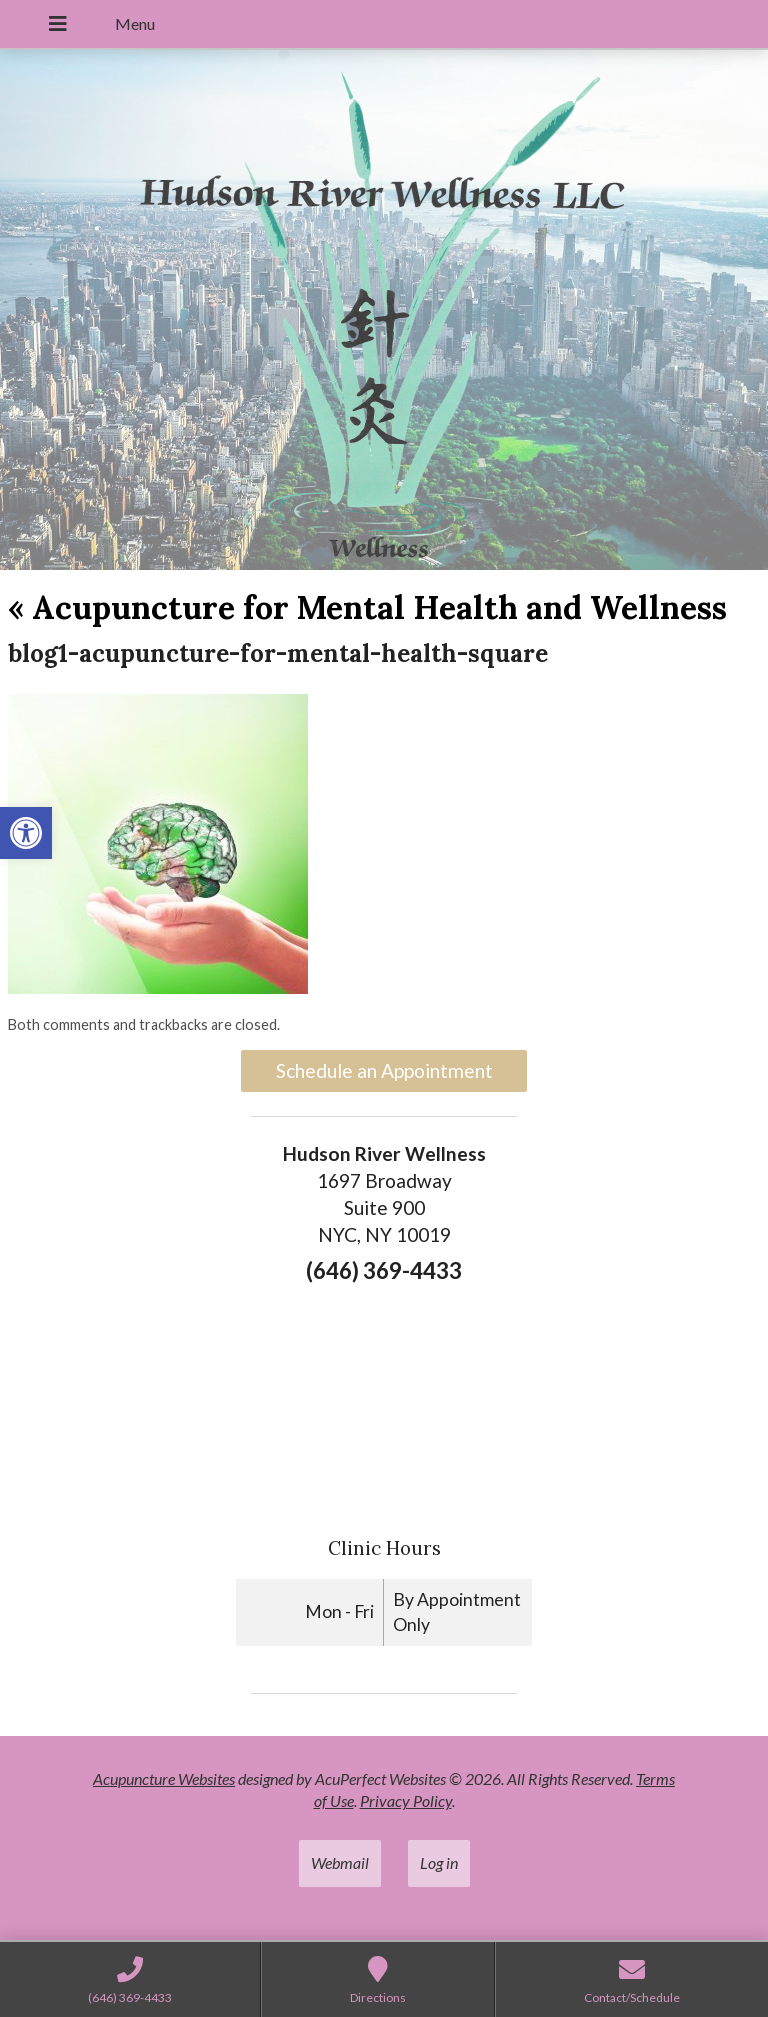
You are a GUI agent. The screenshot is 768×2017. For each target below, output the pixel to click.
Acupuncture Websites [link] (164, 1778)
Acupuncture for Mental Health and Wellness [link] (367, 607)
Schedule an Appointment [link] (384, 1070)
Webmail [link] (340, 1862)
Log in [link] (439, 1862)
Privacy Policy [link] (406, 1800)
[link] (26, 833)
